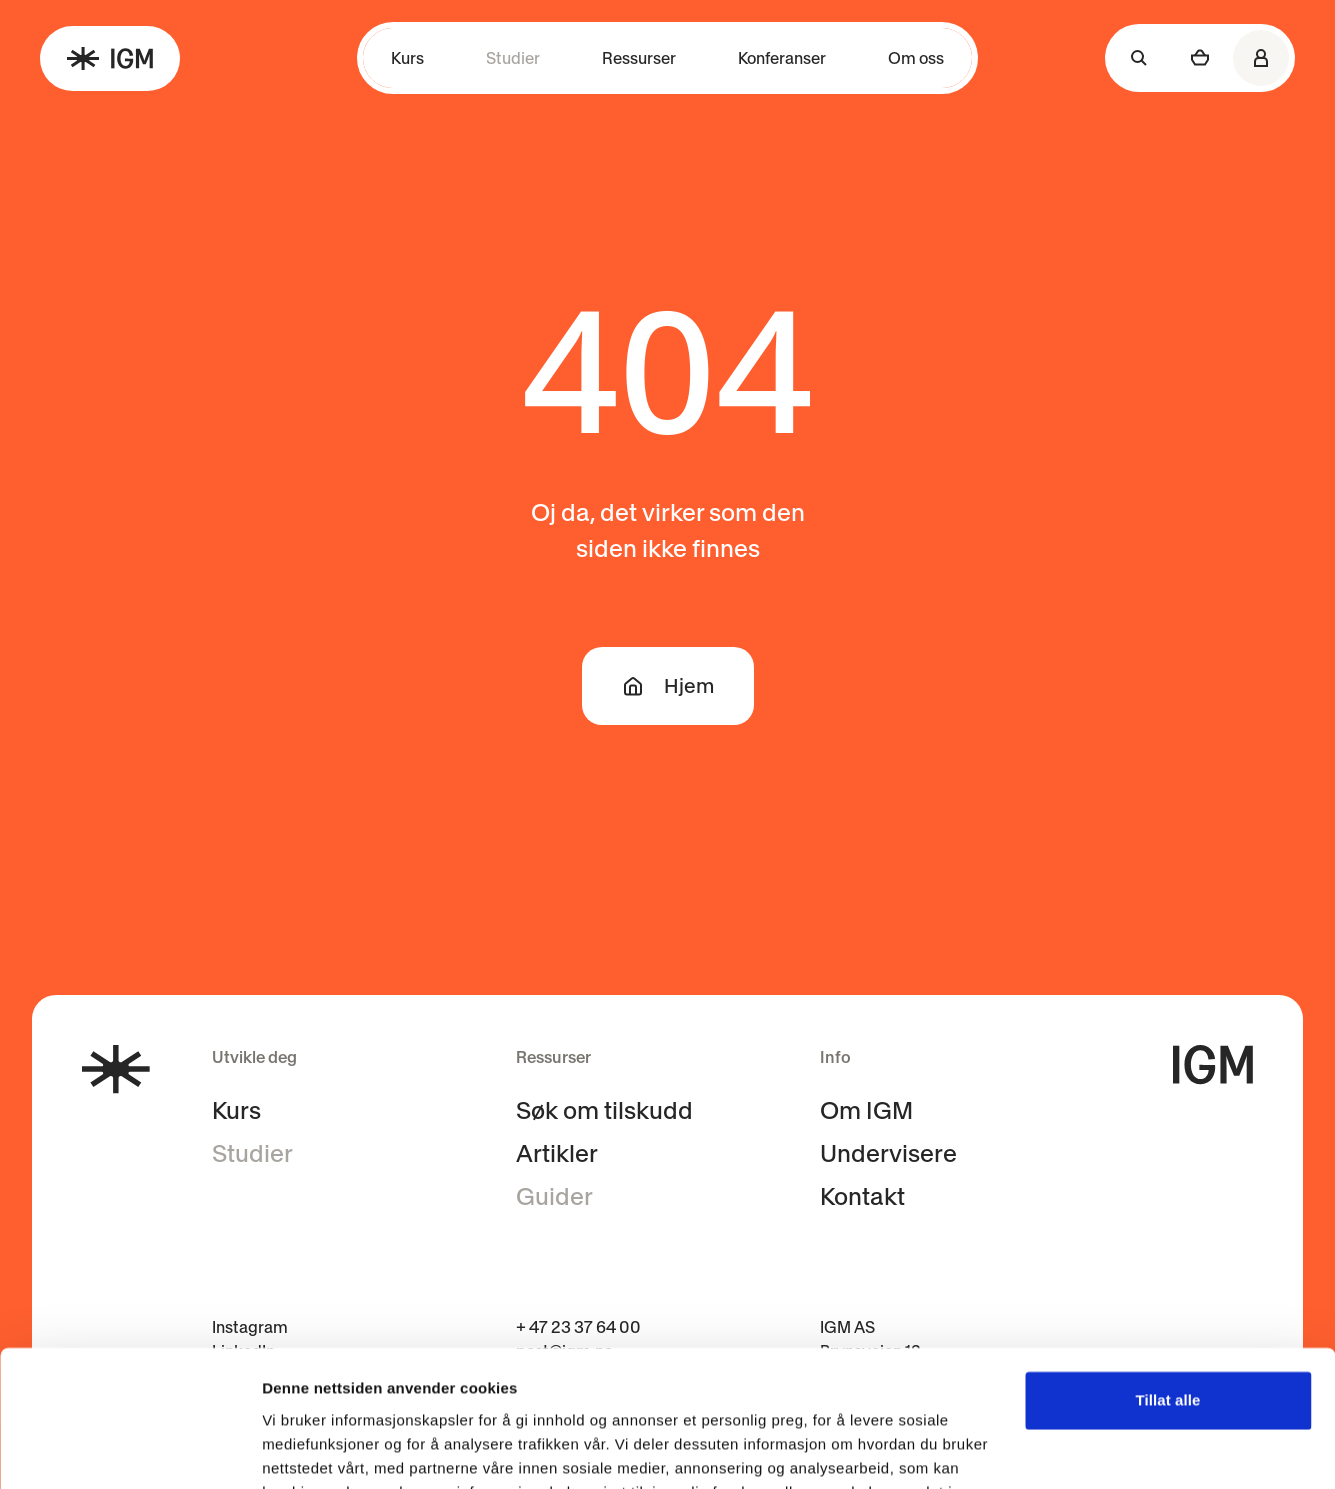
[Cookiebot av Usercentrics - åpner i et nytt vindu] (129, 1450)
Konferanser (782, 58)
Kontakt (862, 1196)
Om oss (916, 58)
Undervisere (888, 1153)
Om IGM (866, 1110)
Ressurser (639, 58)
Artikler (557, 1153)
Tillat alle (1167, 1278)
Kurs (407, 58)
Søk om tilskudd (604, 1110)
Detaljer (290, 1449)
